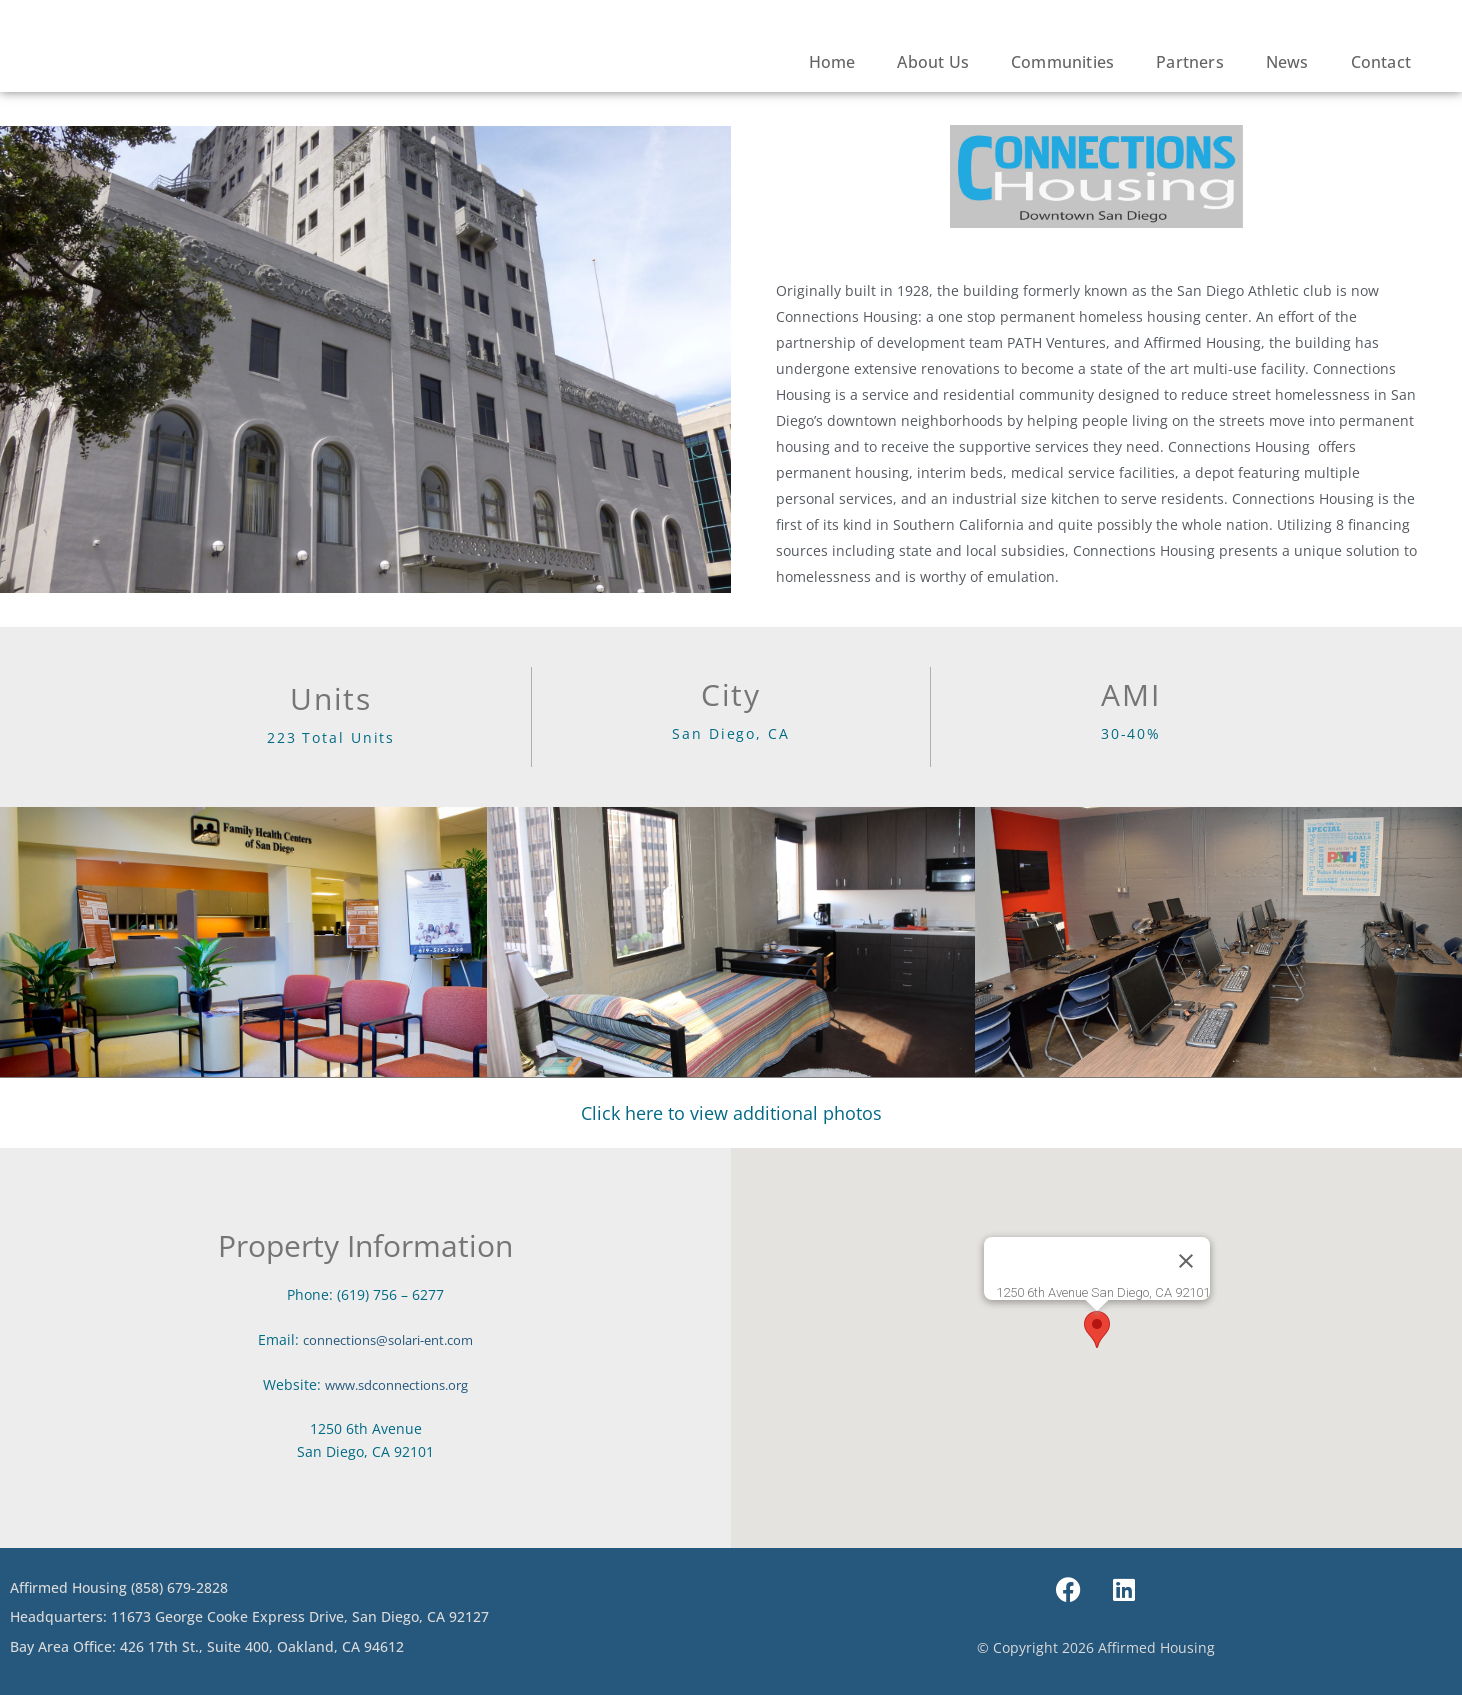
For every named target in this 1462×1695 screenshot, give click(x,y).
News (1287, 62)
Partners (1190, 62)
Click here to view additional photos (731, 1113)
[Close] (1186, 1261)
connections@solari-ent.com (388, 1339)
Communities (1062, 62)
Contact (1381, 62)
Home (832, 62)
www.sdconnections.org (397, 1384)
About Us (933, 62)
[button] (1097, 1329)
